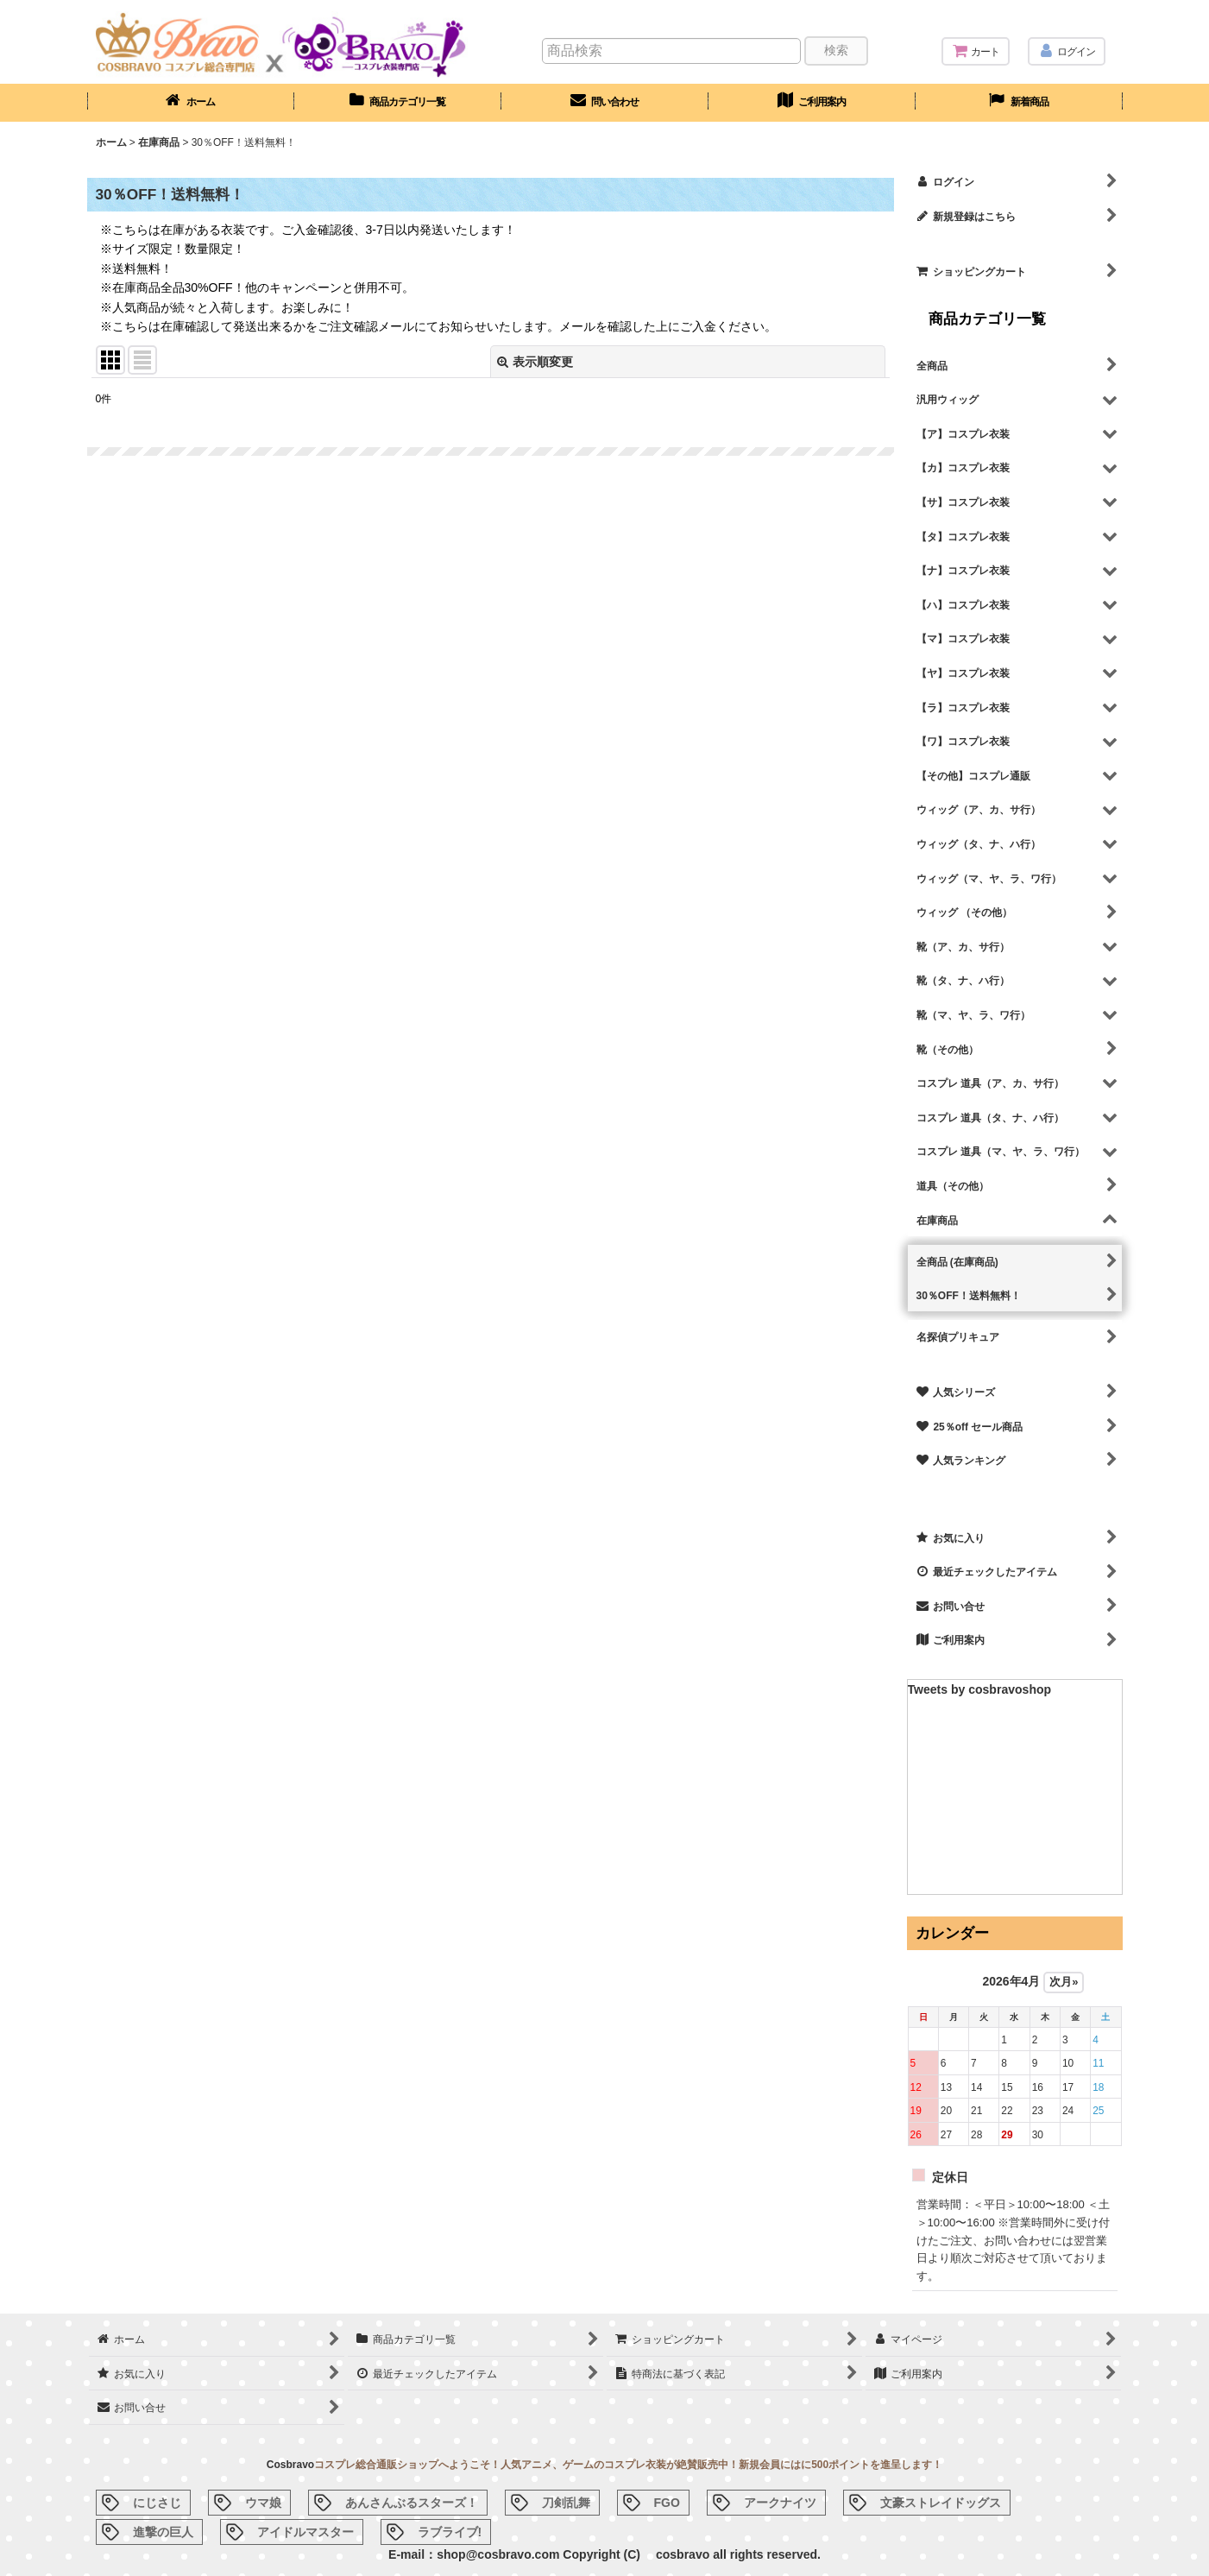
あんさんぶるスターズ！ (411, 2503)
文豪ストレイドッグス (940, 2503)
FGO (667, 2503)
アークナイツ (780, 2503)
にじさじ (157, 2503)
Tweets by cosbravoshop (980, 1689)
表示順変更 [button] (535, 362)
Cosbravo (290, 2465)
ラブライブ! (450, 2532)
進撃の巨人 (163, 2532)
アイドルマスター (305, 2532)
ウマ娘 (263, 2503)
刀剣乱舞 (566, 2503)
